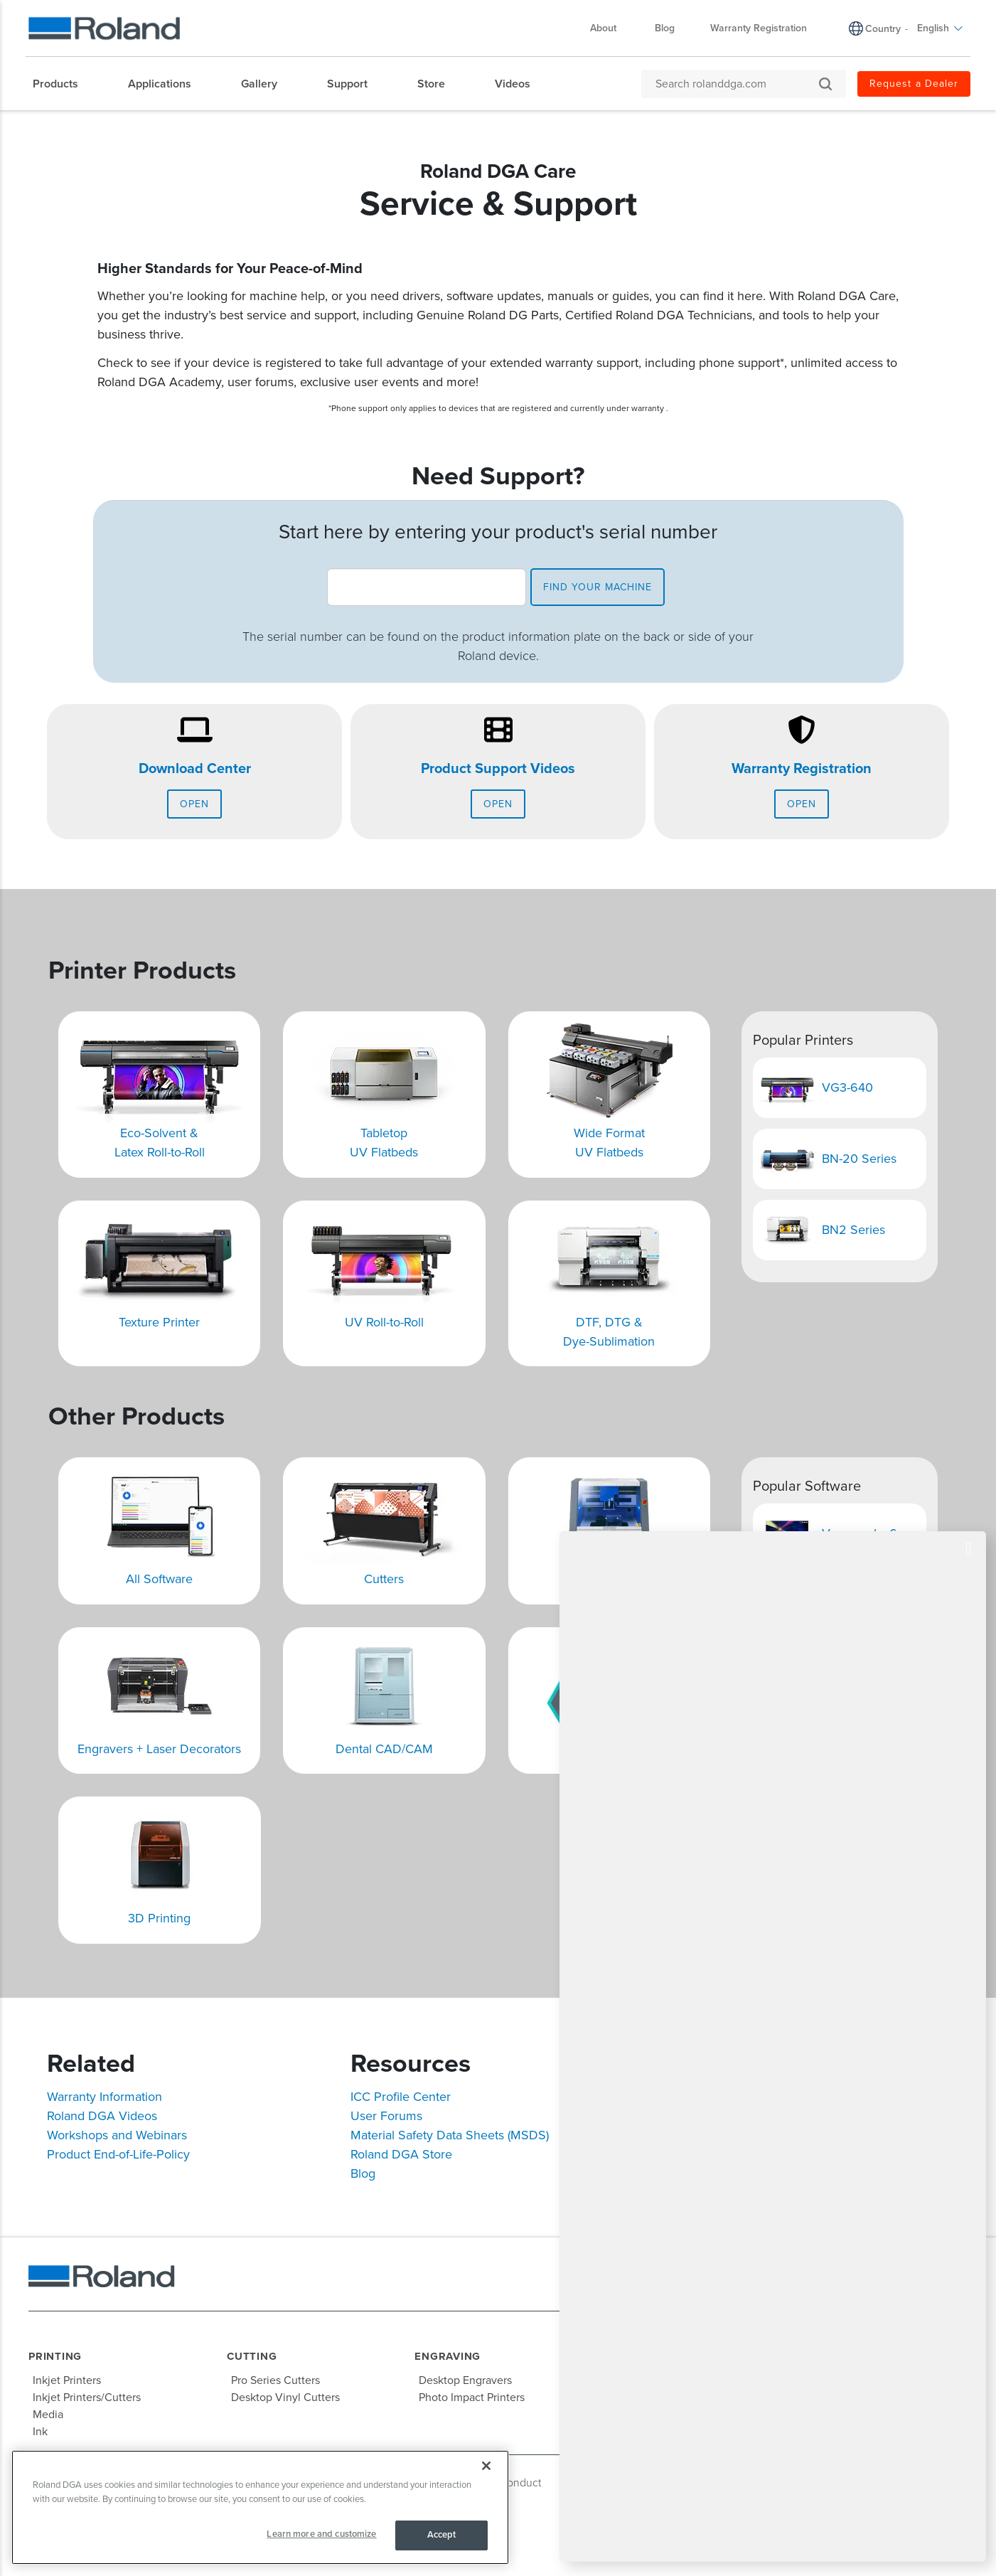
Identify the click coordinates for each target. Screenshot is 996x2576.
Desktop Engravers (465, 2380)
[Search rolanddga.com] (736, 83)
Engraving (447, 2356)
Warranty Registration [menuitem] (758, 28)
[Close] (486, 2465)
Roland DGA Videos (102, 2116)
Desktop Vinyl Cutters (285, 2397)
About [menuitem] (610, 28)
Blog (362, 2173)
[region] (260, 2507)
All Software (159, 1579)
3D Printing (159, 1918)
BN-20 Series (859, 1158)
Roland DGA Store (401, 2154)
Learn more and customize (321, 2534)
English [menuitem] (940, 28)
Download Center (195, 768)
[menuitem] (63, 84)
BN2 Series (853, 1230)
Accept (441, 2534)
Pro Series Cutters (275, 2380)
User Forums (386, 2116)
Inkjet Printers (67, 2380)
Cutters (384, 1579)
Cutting (252, 2356)
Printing (55, 2356)
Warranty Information (104, 2096)
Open (194, 804)
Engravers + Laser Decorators (159, 1749)
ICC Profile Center (400, 2096)
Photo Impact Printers (472, 2397)
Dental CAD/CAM (384, 1749)
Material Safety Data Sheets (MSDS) (449, 2135)
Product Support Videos (498, 768)
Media (48, 2414)
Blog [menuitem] (665, 28)
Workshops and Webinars (117, 2135)
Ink (40, 2432)
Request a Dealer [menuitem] (913, 84)
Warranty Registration (802, 768)
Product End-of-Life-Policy (118, 2154)
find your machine (598, 587)
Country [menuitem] (883, 29)
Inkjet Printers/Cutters (87, 2397)
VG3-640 (847, 1087)
